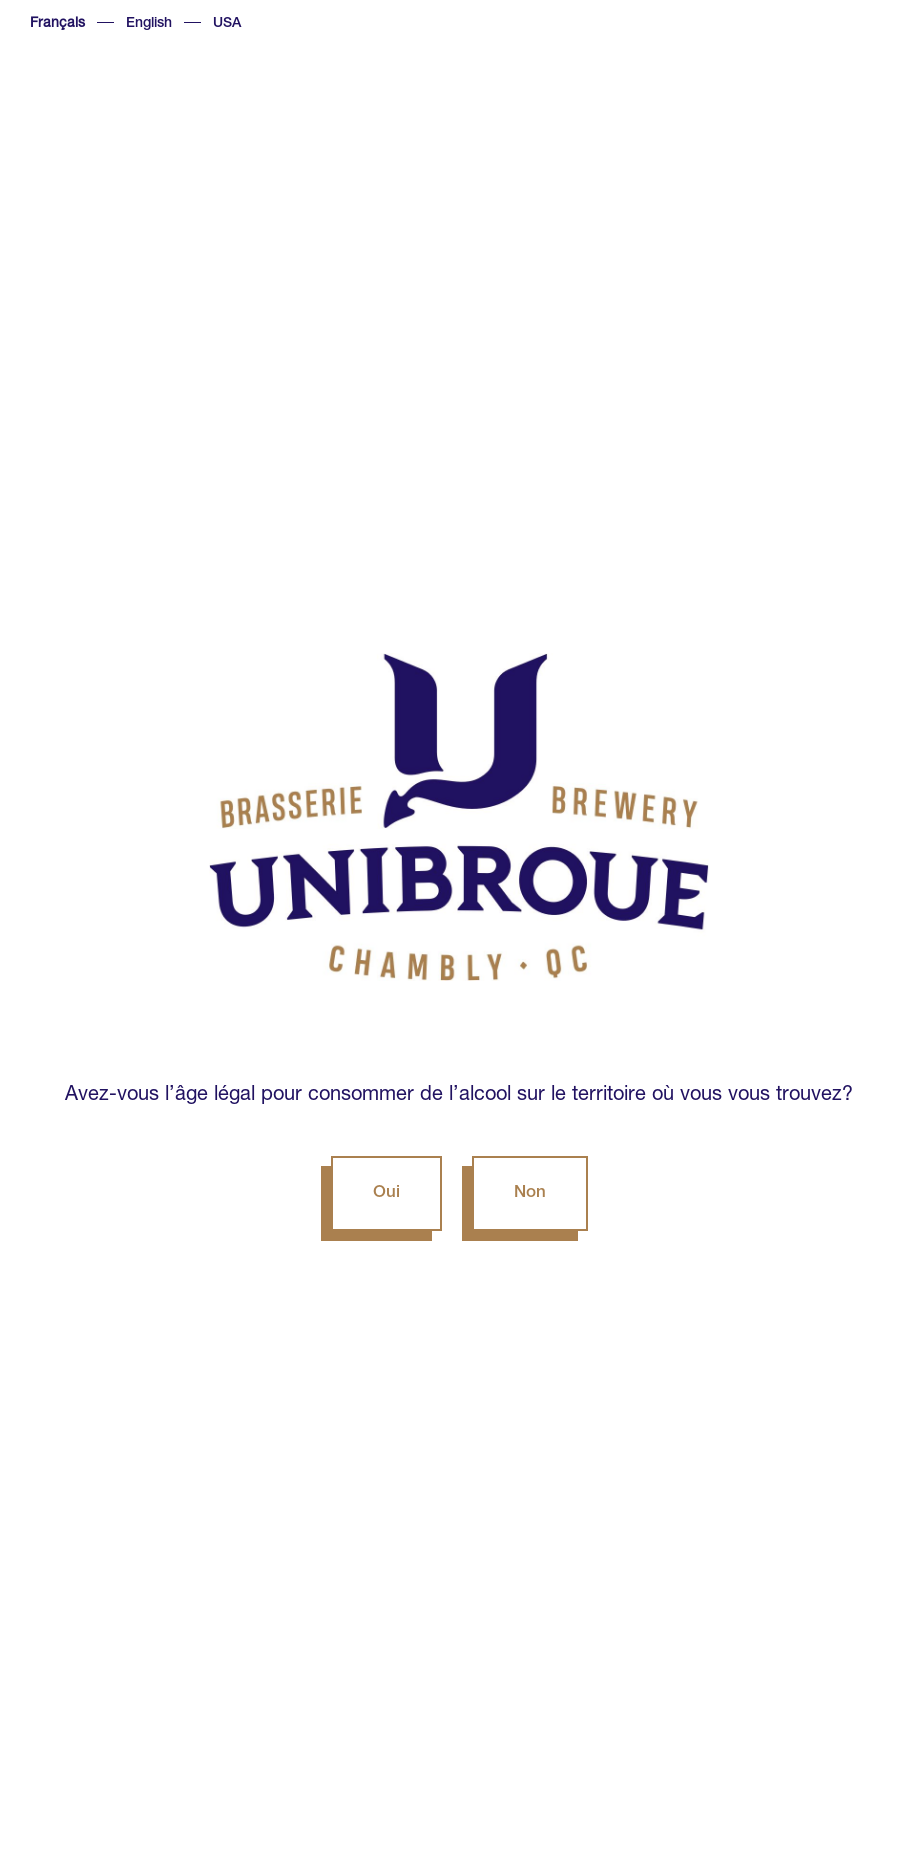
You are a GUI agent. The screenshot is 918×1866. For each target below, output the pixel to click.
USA (227, 24)
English (149, 24)
